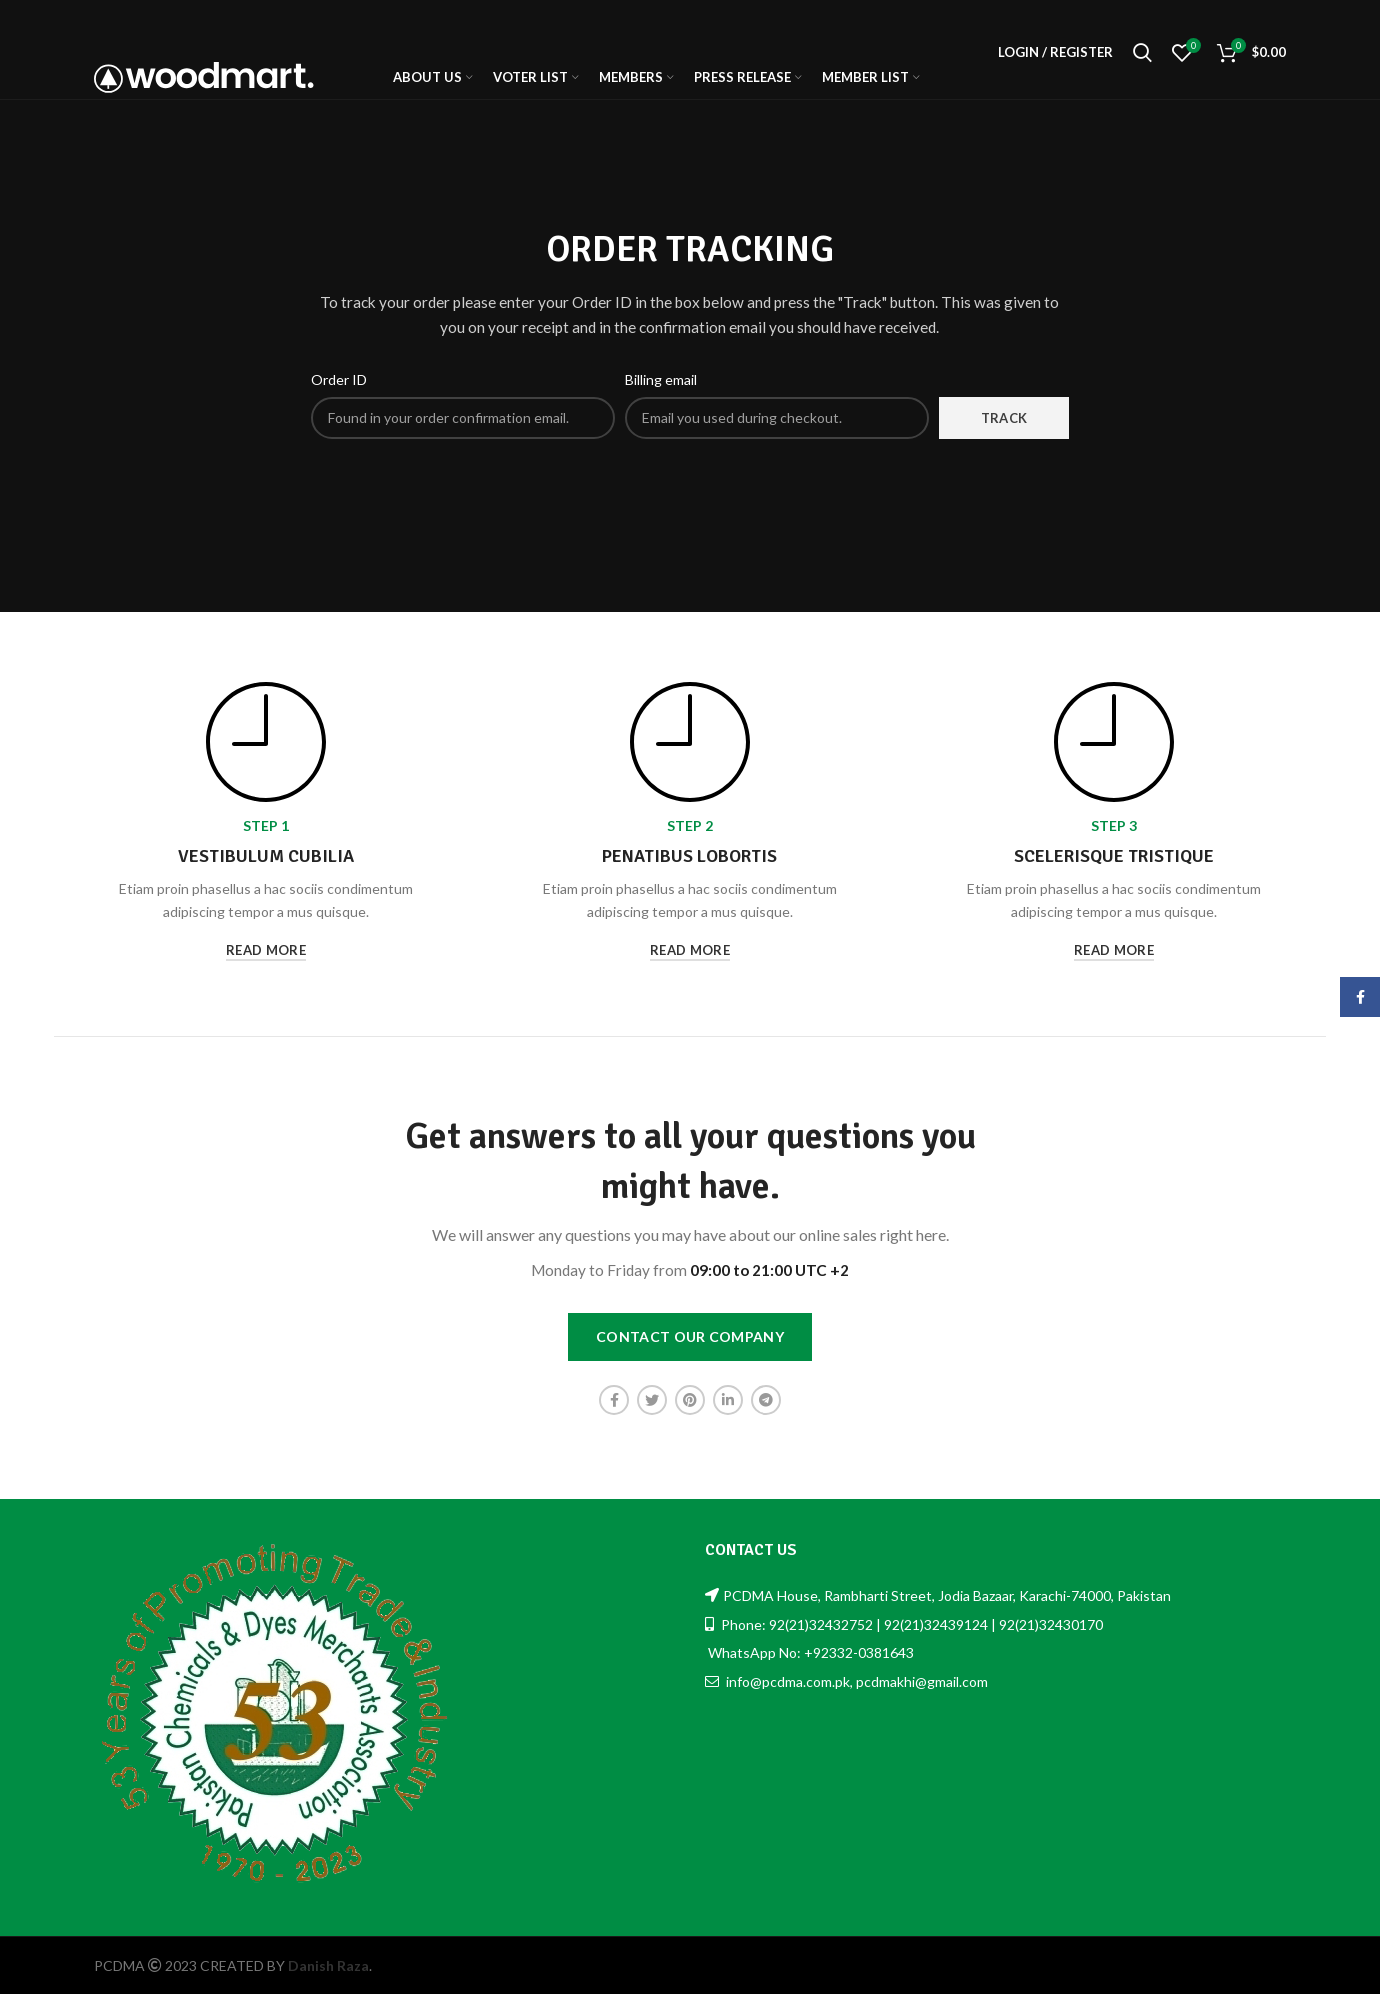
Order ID (339, 379)
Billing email (661, 379)
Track (1004, 418)
